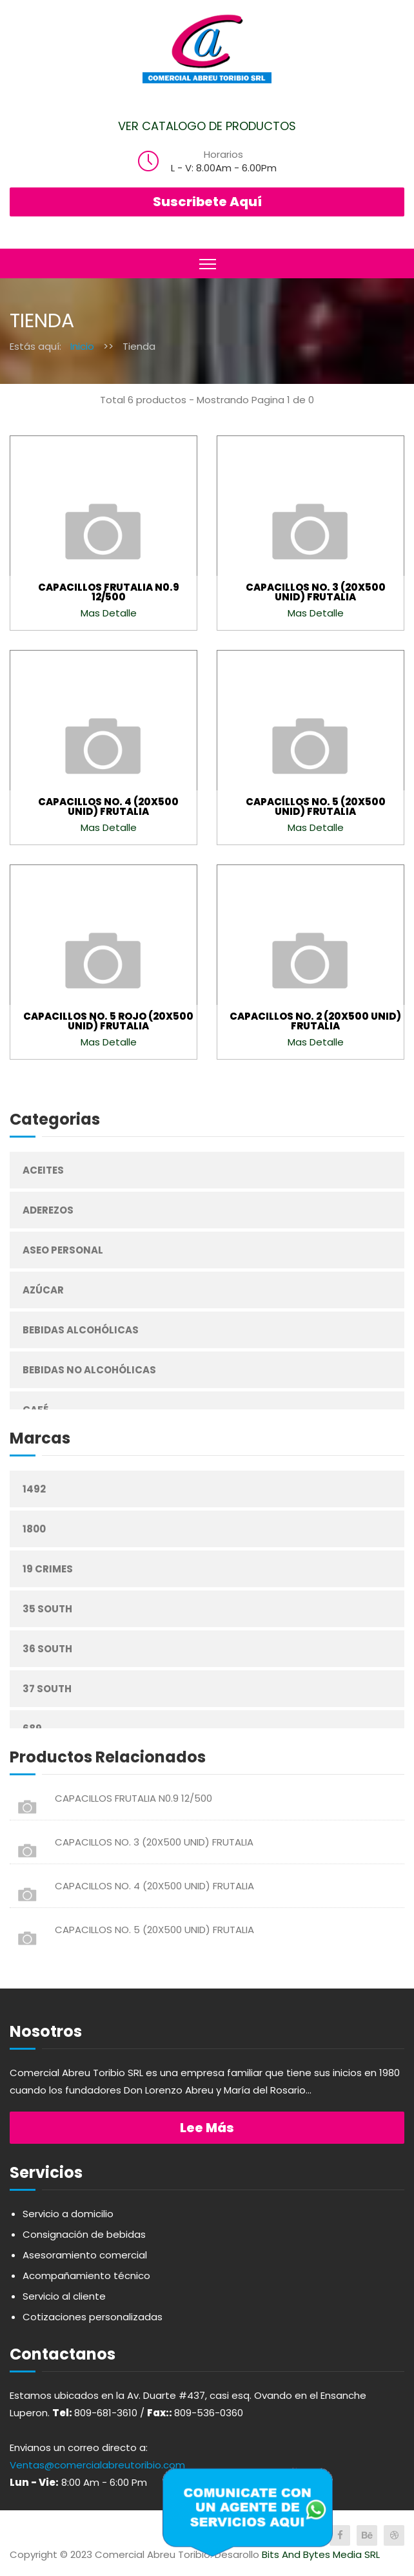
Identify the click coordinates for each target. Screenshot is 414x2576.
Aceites (43, 1170)
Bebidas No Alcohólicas (89, 1370)
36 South (47, 1648)
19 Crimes (48, 1569)
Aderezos (48, 1210)
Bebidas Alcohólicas (81, 1330)
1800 (34, 1529)
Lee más (207, 2128)
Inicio (82, 346)
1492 (34, 1489)
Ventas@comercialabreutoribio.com (97, 2465)
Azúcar (43, 1290)
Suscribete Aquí (207, 202)
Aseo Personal (63, 1250)
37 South (47, 1688)
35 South (47, 1609)
